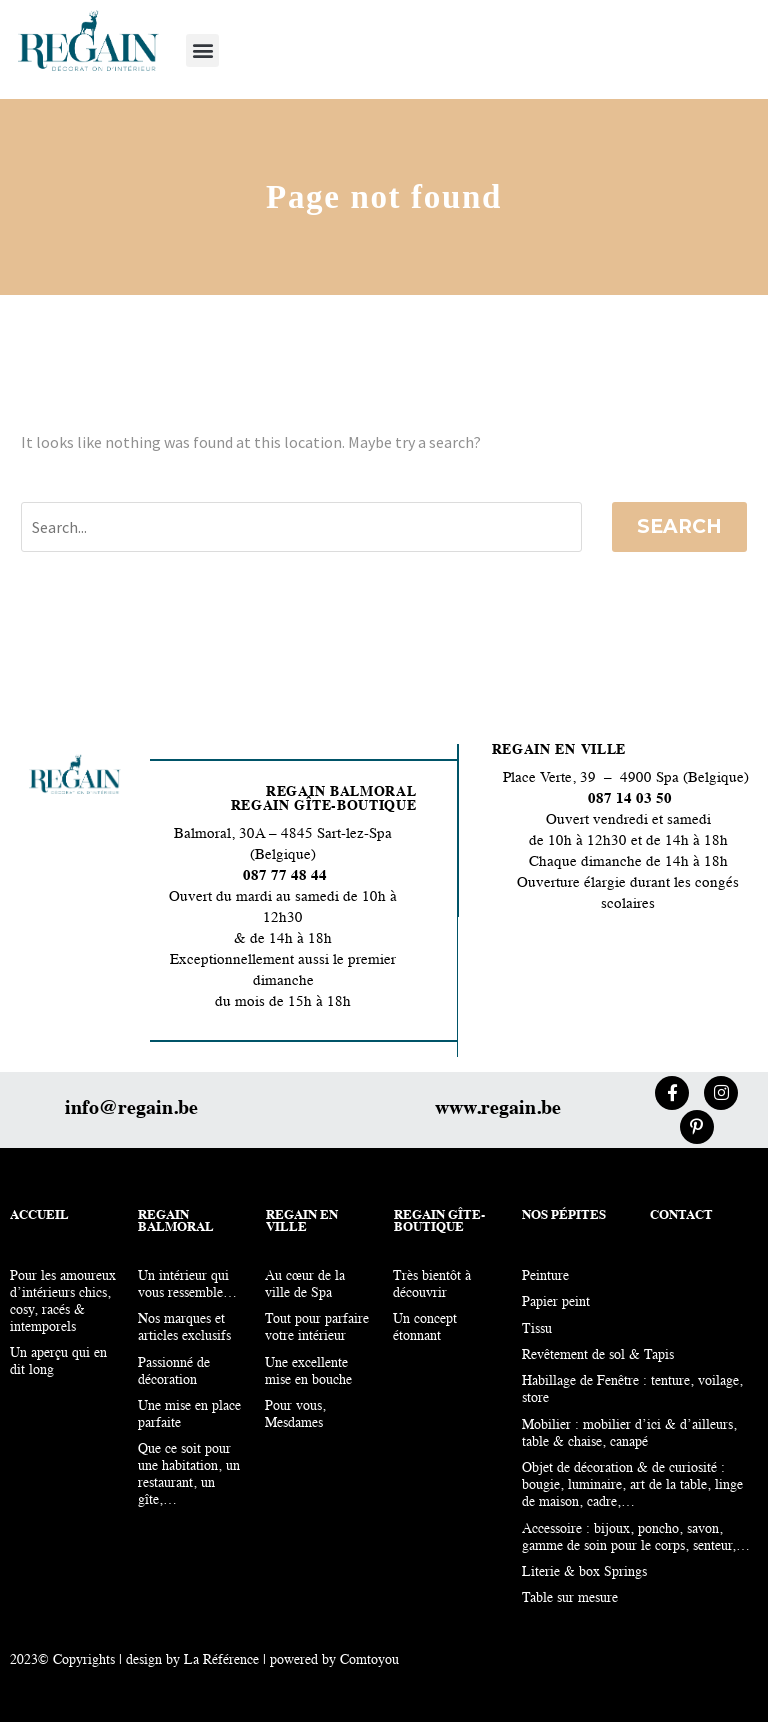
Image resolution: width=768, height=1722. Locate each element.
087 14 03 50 (630, 799)
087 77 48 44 (283, 876)
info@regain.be (131, 1109)
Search (679, 526)
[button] (202, 50)
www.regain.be (498, 1109)
